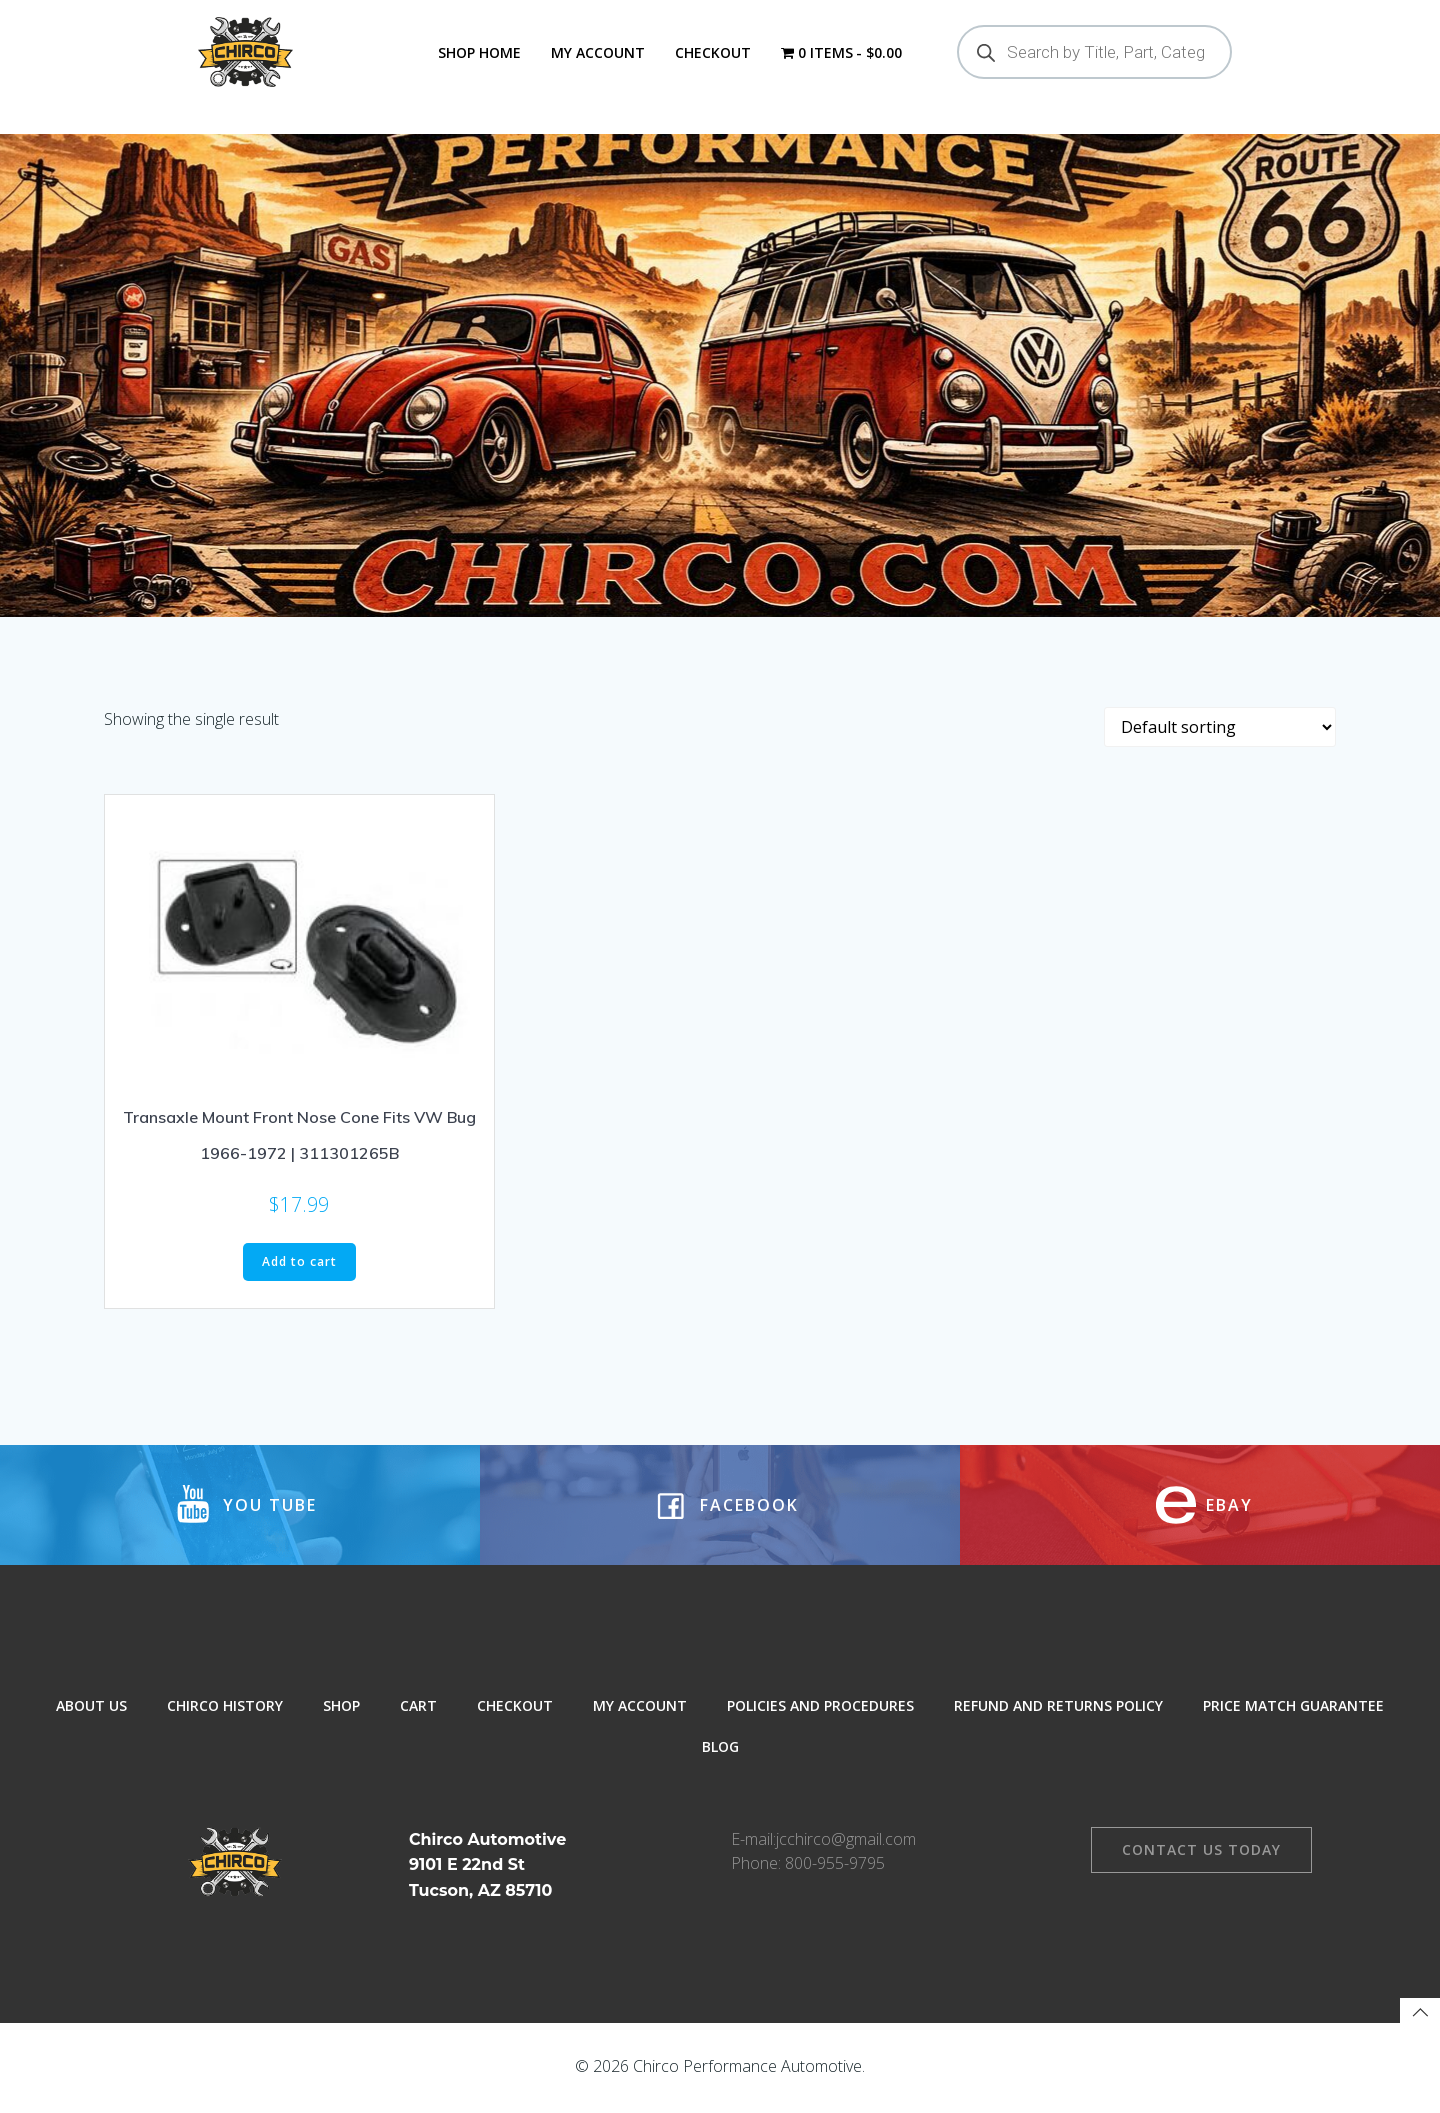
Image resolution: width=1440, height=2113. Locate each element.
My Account (598, 52)
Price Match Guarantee (1293, 1707)
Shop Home (479, 52)
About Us (91, 1707)
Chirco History (225, 1707)
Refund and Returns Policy (1058, 1707)
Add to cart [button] (299, 1263)
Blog (720, 1748)
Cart (418, 1707)
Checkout (713, 52)
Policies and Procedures (820, 1707)
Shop (341, 1707)
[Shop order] (1220, 729)
